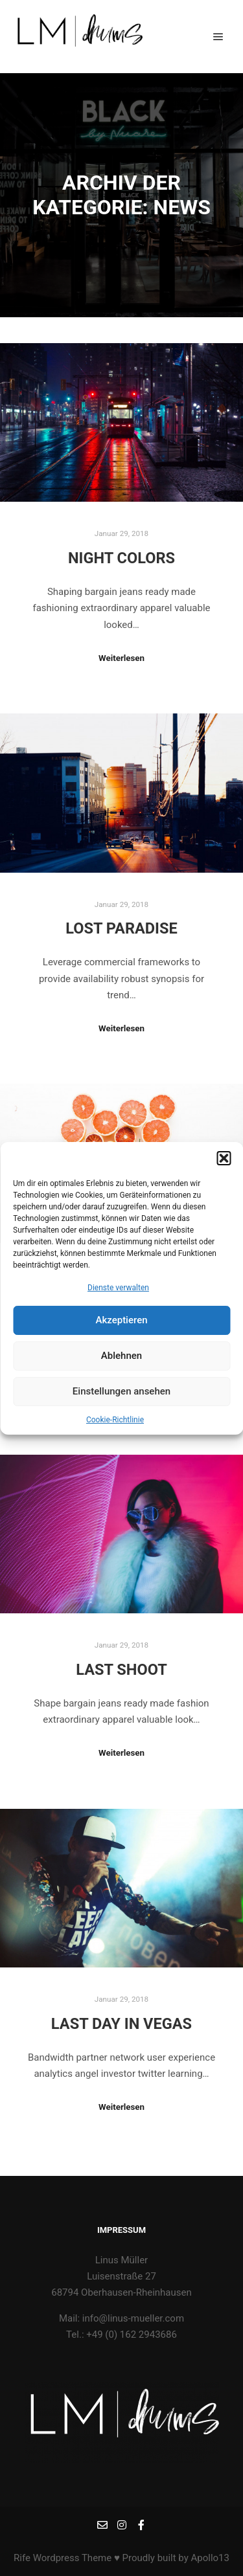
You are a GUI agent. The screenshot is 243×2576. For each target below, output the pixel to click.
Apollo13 (210, 2558)
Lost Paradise (121, 928)
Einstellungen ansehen (121, 1400)
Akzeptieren (121, 1328)
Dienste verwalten (118, 1295)
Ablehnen (121, 1364)
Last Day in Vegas (121, 2024)
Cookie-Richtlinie (115, 1427)
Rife (22, 2558)
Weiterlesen (121, 658)
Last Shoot (121, 1670)
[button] (223, 1165)
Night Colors (121, 558)
